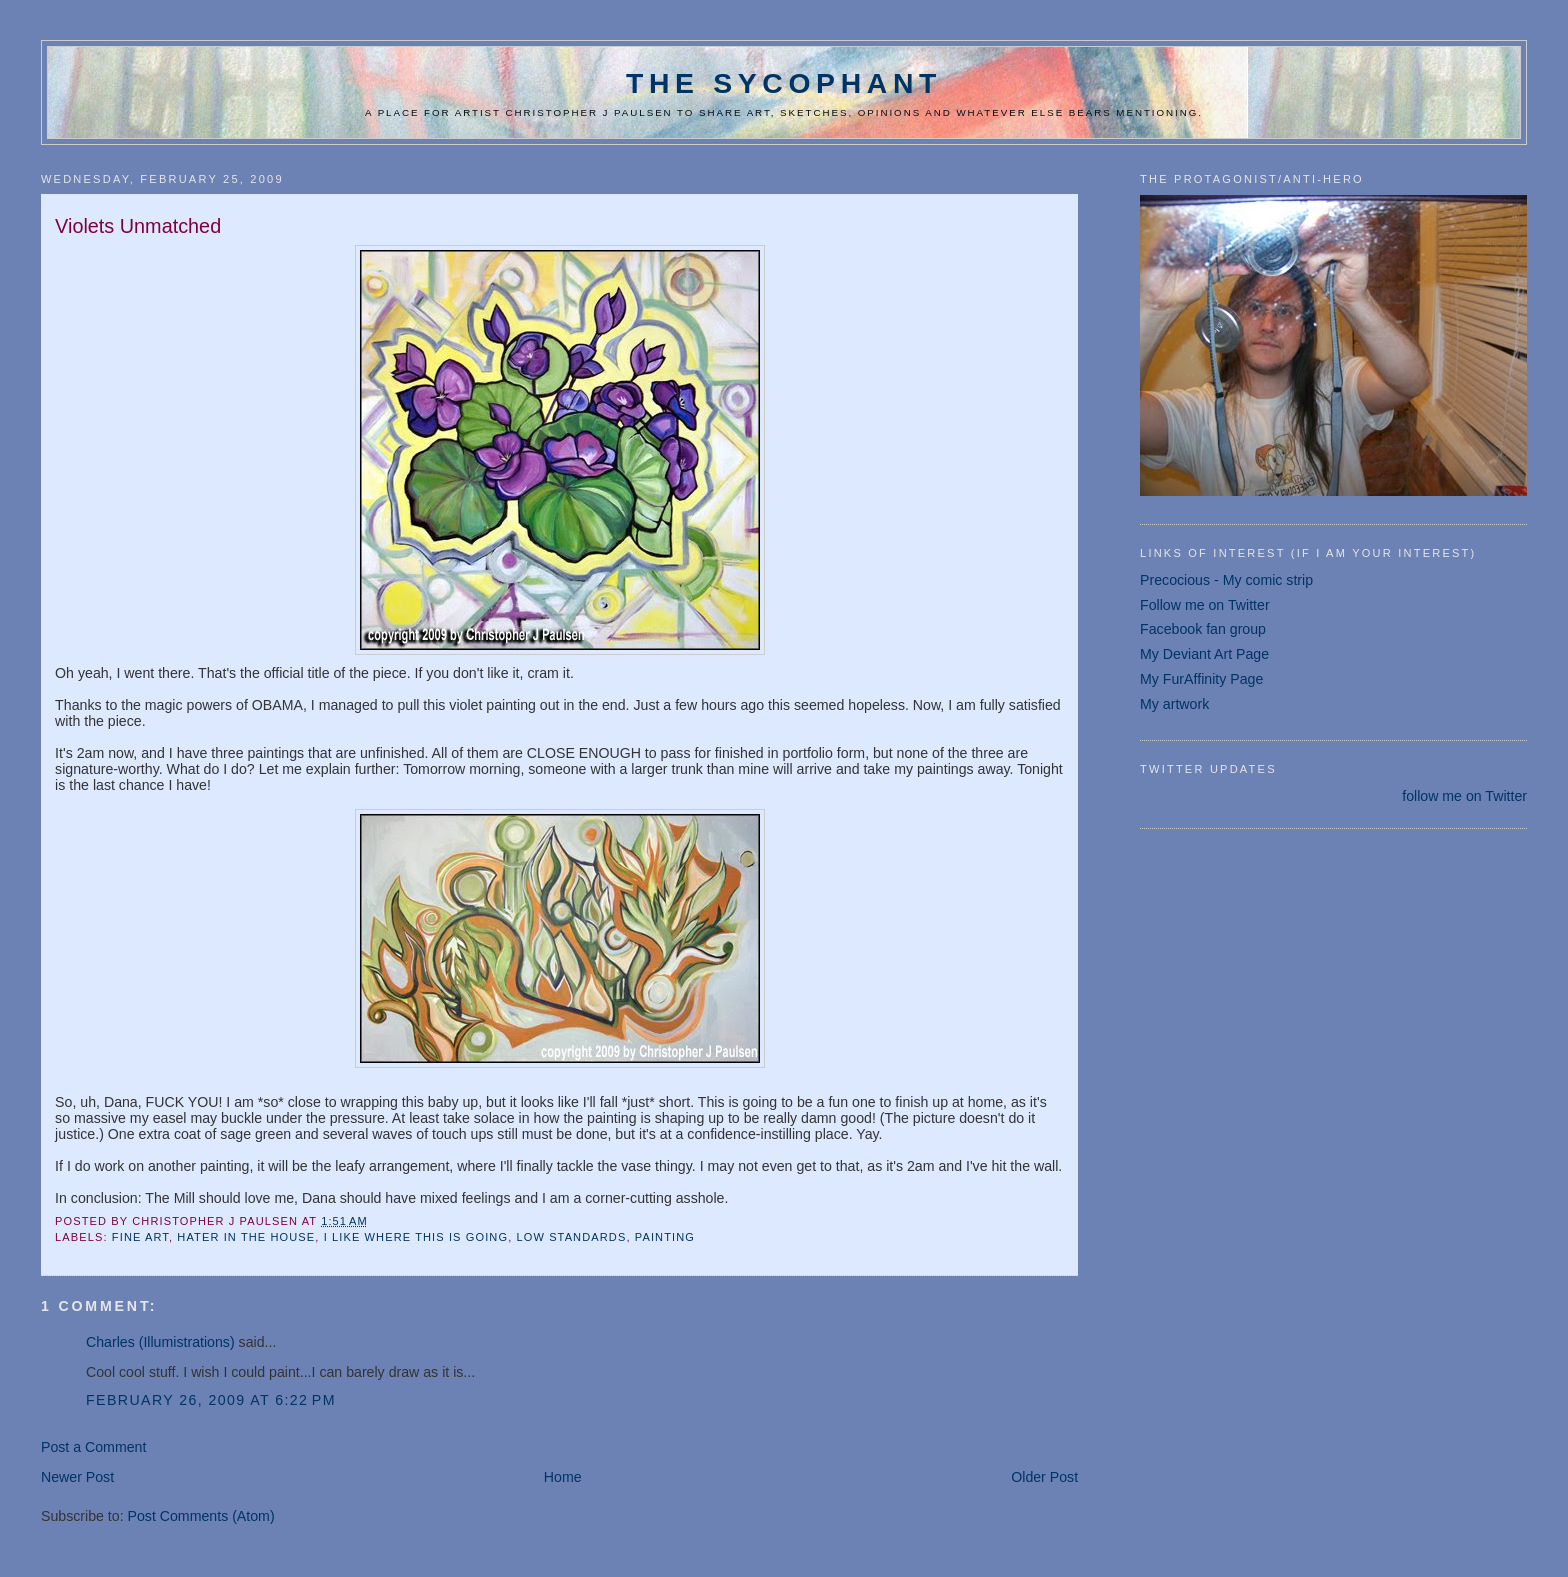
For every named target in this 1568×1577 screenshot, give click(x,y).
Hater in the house (246, 1237)
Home (563, 1477)
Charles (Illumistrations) (160, 1342)
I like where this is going (416, 1237)
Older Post (1044, 1477)
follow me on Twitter (1464, 796)
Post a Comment (93, 1447)
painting (665, 1237)
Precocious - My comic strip (1226, 580)
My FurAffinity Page (1201, 679)
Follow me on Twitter (1205, 605)
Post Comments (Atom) (201, 1516)
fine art (140, 1237)
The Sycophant (784, 83)
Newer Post (77, 1477)
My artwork (1174, 704)
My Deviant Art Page (1204, 654)
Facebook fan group (1203, 629)
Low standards (571, 1237)
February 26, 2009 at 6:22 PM (211, 1400)
